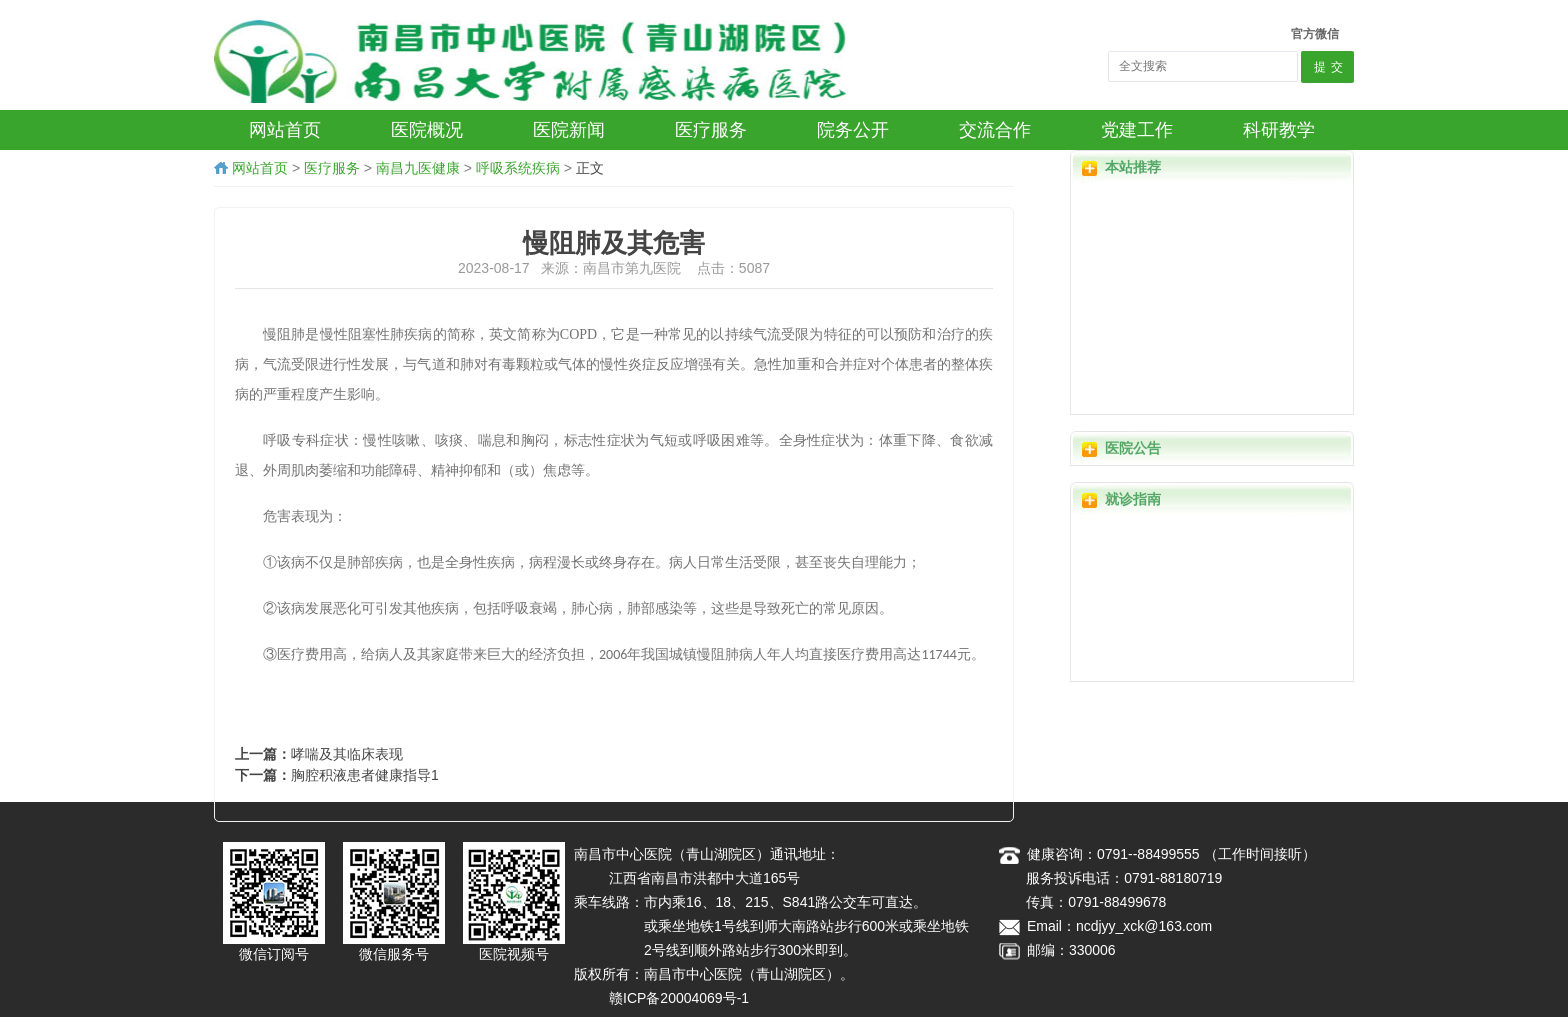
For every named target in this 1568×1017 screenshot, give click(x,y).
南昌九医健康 (418, 168)
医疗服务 (332, 168)
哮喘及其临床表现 (347, 754)
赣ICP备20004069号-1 (679, 998)
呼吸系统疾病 (518, 168)
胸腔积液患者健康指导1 (365, 775)
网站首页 (260, 168)
